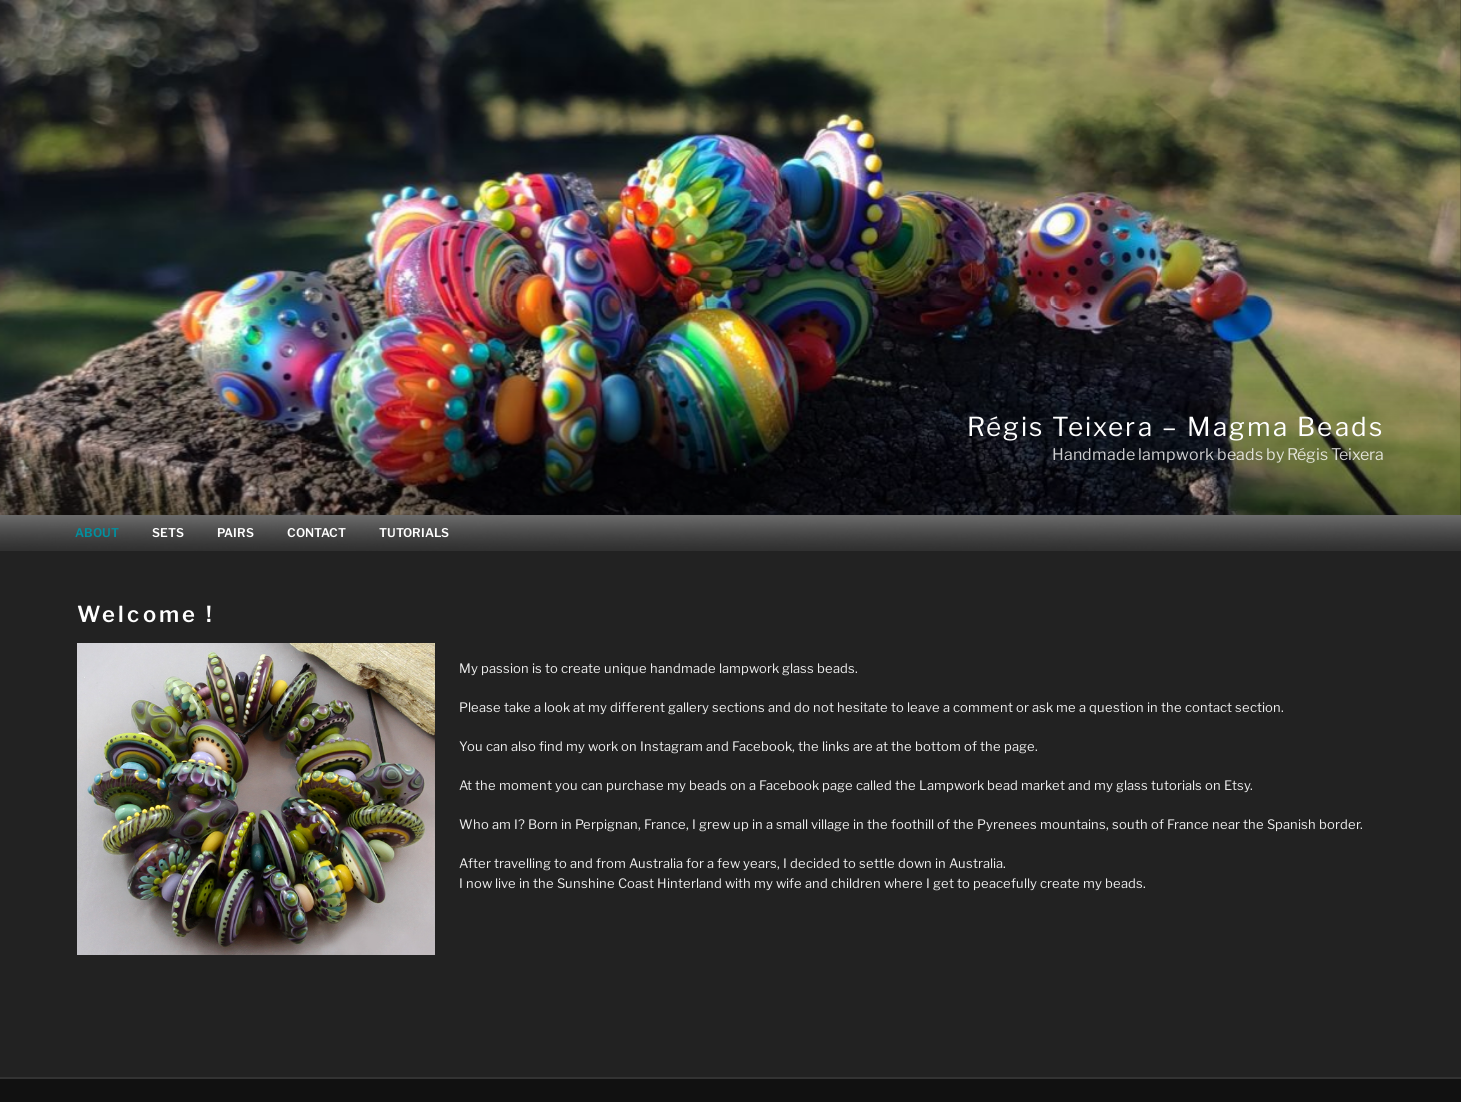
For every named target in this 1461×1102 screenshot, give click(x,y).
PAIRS (235, 532)
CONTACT (316, 532)
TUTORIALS (414, 532)
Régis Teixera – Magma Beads (1175, 426)
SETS (168, 532)
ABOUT (97, 532)
